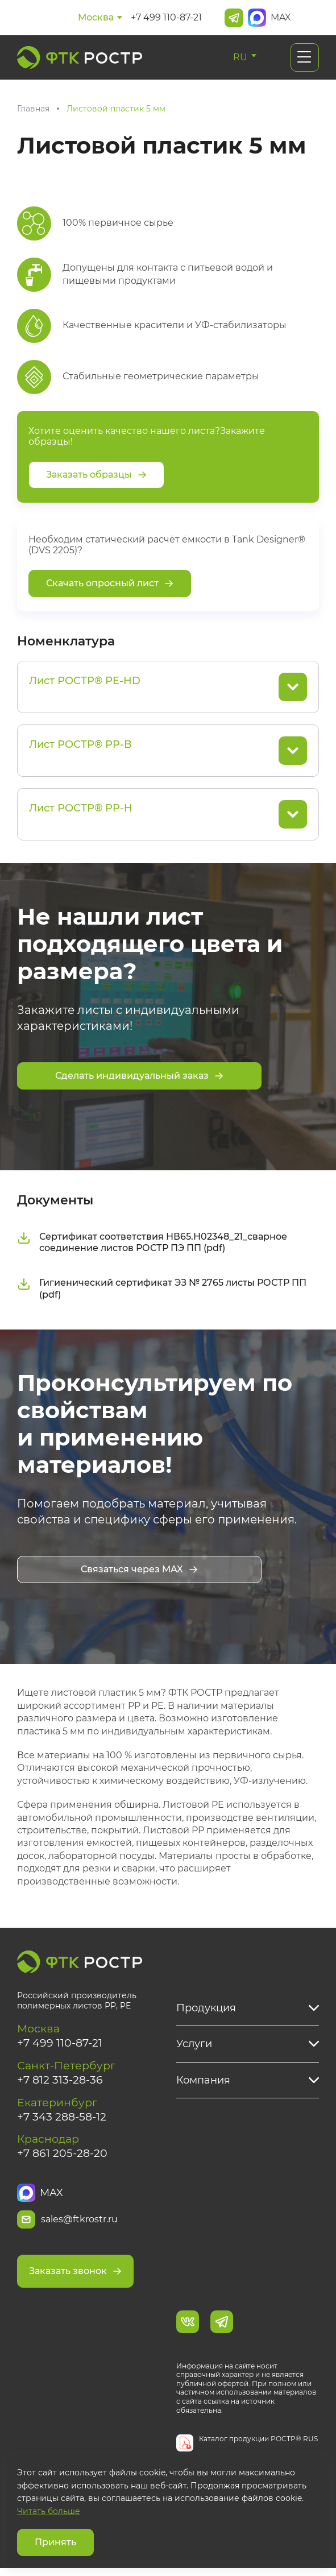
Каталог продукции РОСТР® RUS (258, 2446)
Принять (55, 2542)
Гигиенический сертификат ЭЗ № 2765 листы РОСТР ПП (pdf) (161, 1290)
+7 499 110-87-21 (166, 17)
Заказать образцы (96, 474)
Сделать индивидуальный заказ (139, 1075)
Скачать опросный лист (109, 583)
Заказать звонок (75, 2278)
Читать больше (48, 2511)
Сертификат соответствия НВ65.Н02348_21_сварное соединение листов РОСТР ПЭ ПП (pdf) (152, 1243)
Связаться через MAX (139, 1570)
